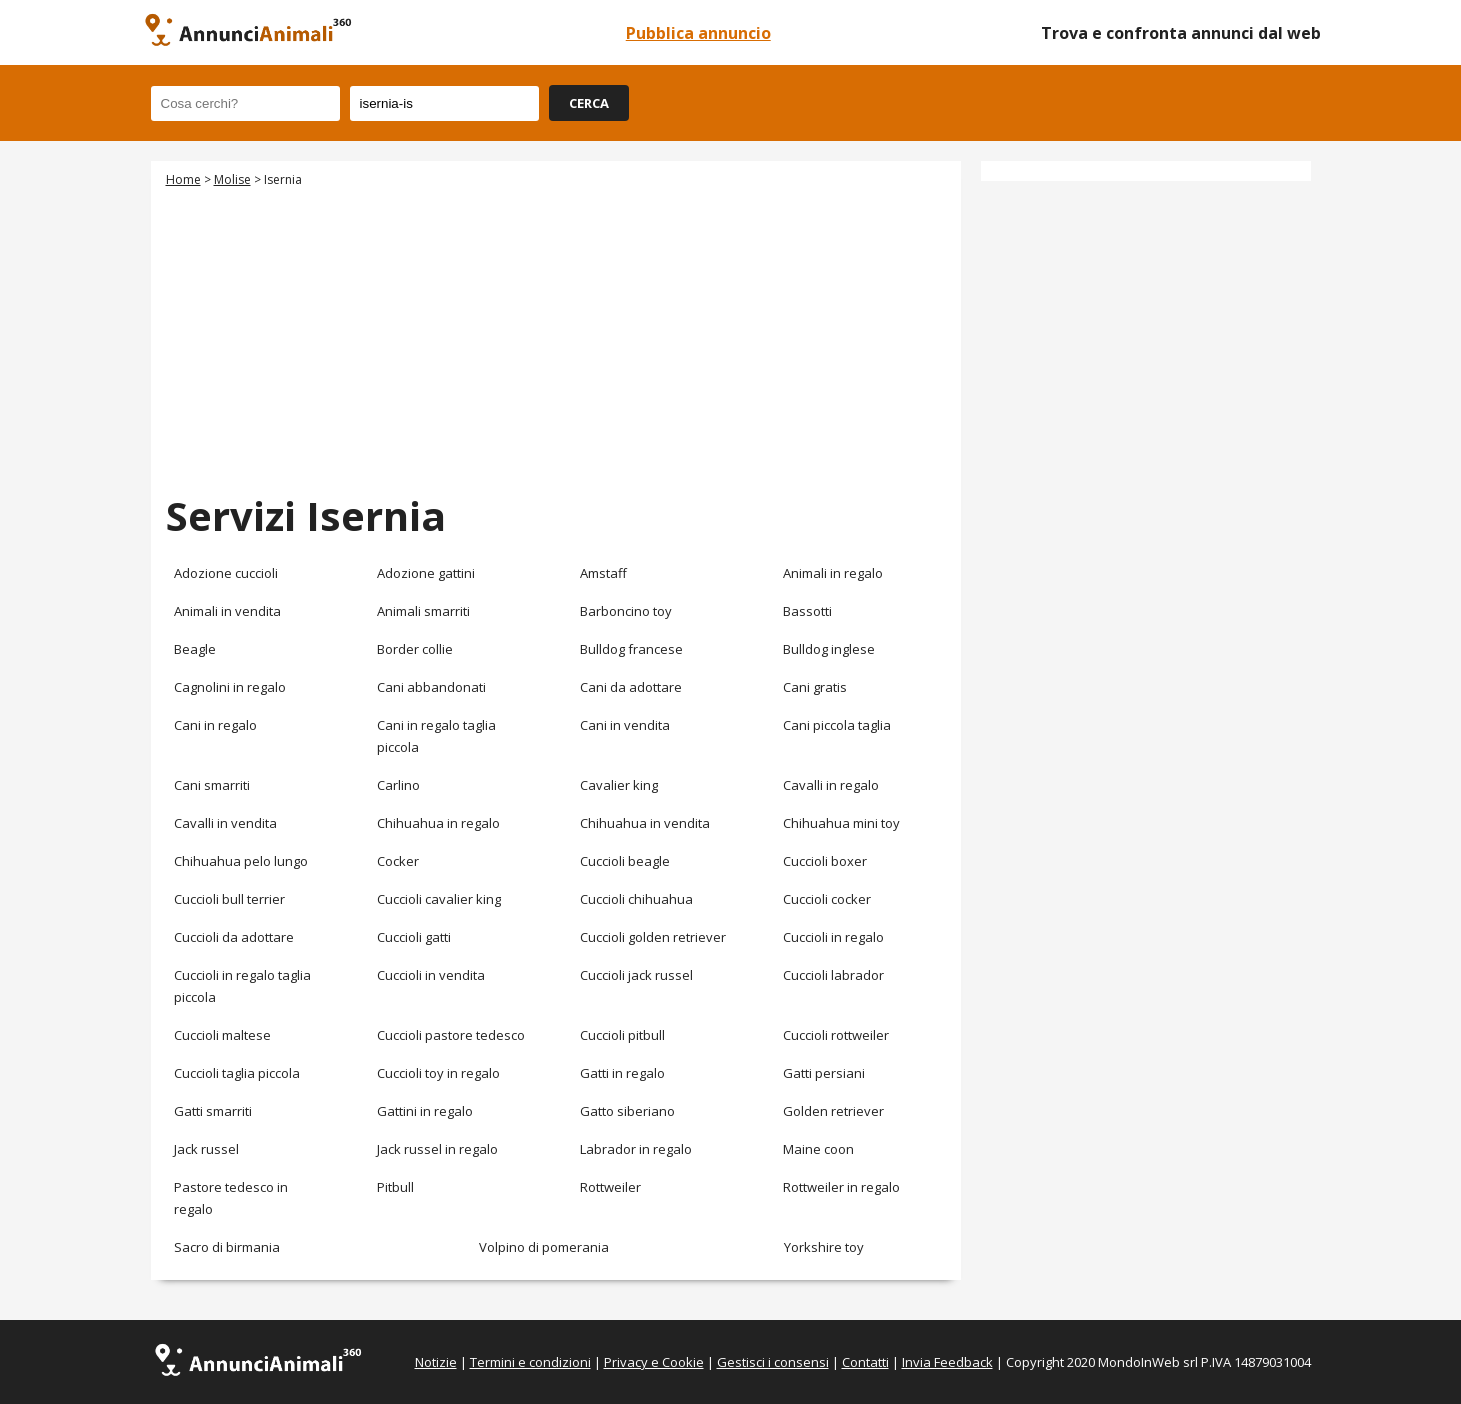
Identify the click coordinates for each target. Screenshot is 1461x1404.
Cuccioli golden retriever (653, 937)
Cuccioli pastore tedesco (451, 1035)
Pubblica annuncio (698, 33)
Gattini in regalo (425, 1111)
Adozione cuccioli (226, 573)
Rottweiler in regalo (841, 1187)
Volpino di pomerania (544, 1247)
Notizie (436, 1362)
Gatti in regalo (622, 1073)
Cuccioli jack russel (636, 975)
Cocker (398, 861)
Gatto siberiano (627, 1111)
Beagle (195, 649)
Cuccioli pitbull (622, 1035)
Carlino (398, 785)
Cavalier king (619, 785)
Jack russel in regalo (437, 1149)
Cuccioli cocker (827, 899)
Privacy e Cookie (654, 1362)
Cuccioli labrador (833, 975)
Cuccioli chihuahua (636, 899)
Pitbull (395, 1187)
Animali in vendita (227, 611)
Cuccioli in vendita (431, 975)
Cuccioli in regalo (833, 937)
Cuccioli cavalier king (439, 899)
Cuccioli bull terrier (229, 899)
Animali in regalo (833, 573)
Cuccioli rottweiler (836, 1035)
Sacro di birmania (227, 1247)
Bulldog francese (631, 649)
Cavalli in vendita (225, 823)
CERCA (589, 103)
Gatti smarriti (213, 1111)
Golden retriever (833, 1111)
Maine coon (818, 1149)
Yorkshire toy (824, 1247)
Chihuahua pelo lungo (241, 861)
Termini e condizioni (530, 1362)
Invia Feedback (947, 1362)
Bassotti (807, 611)
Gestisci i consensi (773, 1362)
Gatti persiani (824, 1073)
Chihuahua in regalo (438, 823)
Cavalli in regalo (831, 785)
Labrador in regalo (636, 1149)
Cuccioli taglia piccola (237, 1073)
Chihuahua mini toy (841, 823)
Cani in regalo (215, 725)
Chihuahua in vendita (645, 823)
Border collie (415, 649)
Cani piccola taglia (837, 725)
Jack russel (206, 1149)
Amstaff (603, 573)
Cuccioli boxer (825, 861)
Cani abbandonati (431, 687)
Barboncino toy (626, 611)
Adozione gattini (426, 573)
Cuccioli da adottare (234, 937)
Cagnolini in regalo (230, 687)
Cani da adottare (631, 687)
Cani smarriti (212, 785)
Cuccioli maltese (222, 1035)
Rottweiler (610, 1187)
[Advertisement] (556, 338)
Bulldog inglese (829, 649)
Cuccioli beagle (625, 861)
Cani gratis (815, 687)
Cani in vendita (625, 725)
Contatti (865, 1362)
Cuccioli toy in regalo (438, 1073)
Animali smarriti (423, 611)
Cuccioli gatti (414, 937)
